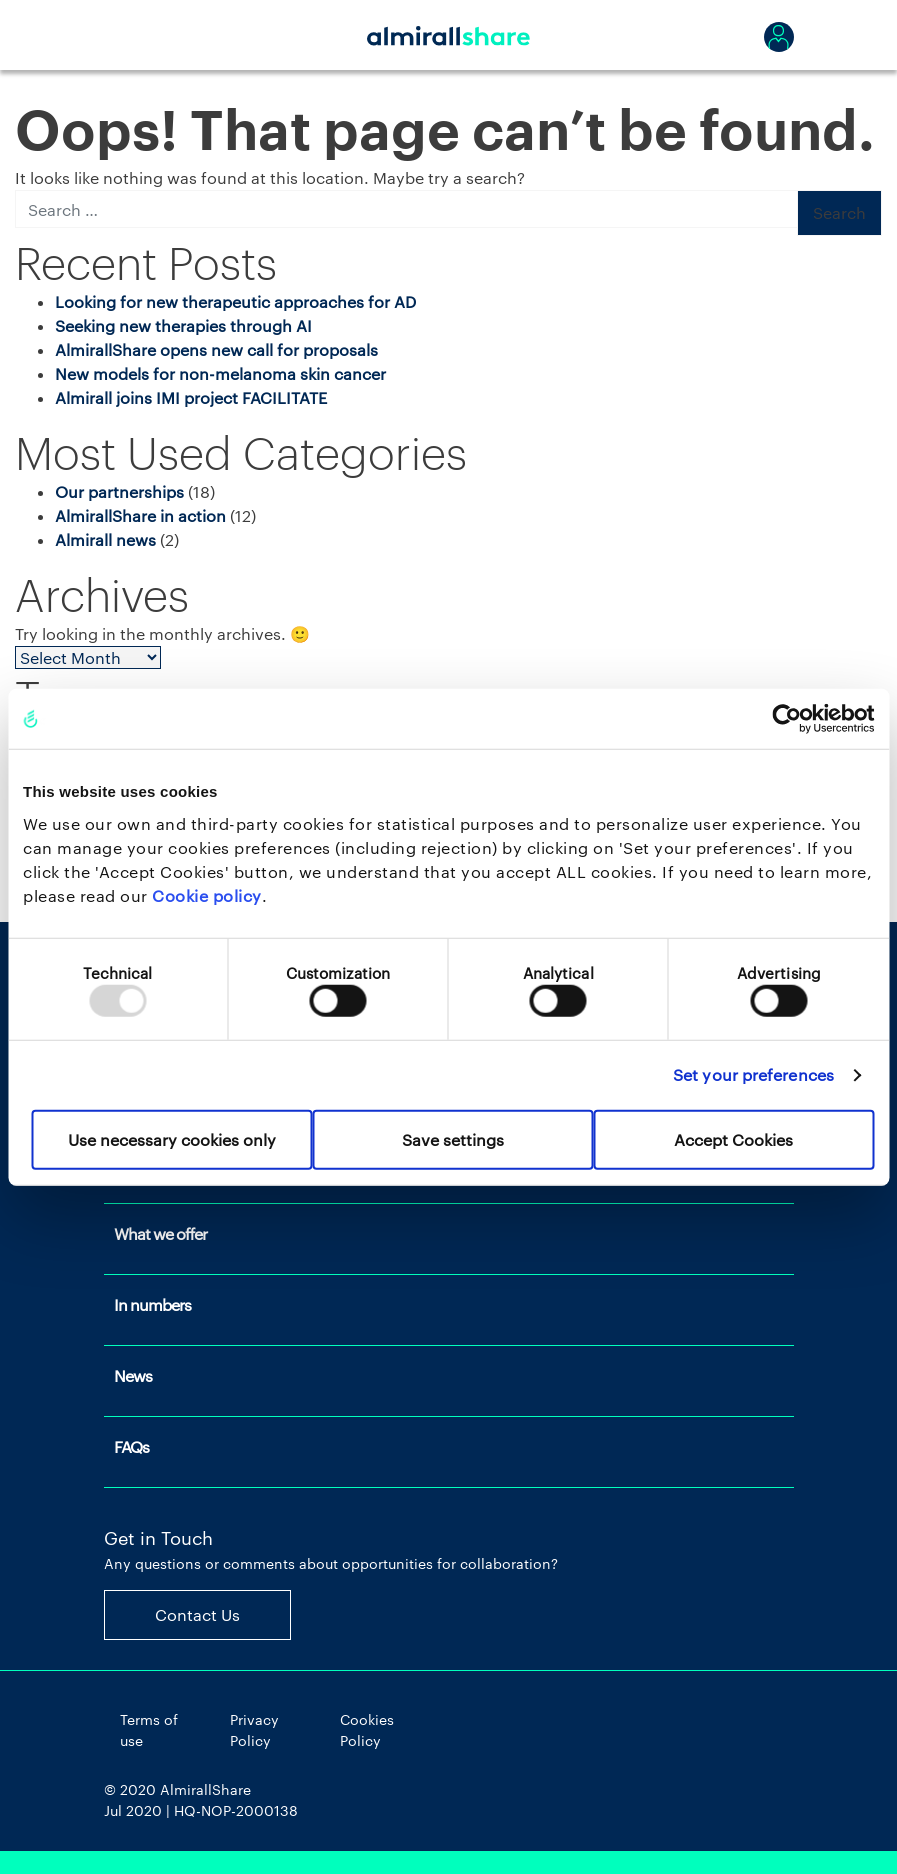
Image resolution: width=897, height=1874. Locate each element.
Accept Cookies (733, 1138)
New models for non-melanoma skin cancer (220, 373)
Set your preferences (753, 1074)
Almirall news (105, 539)
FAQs (131, 1446)
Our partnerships (119, 491)
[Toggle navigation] (129, 35)
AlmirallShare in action (140, 515)
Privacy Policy (254, 1730)
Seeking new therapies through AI (183, 325)
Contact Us (197, 1614)
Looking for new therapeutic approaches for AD (235, 301)
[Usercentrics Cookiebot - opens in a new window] (786, 719)
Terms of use (149, 1730)
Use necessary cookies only (172, 1138)
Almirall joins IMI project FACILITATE (191, 397)
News (133, 1375)
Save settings (453, 1138)
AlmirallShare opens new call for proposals (216, 349)
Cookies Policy (367, 1730)
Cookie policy (207, 894)
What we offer (160, 1233)
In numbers (152, 1304)
